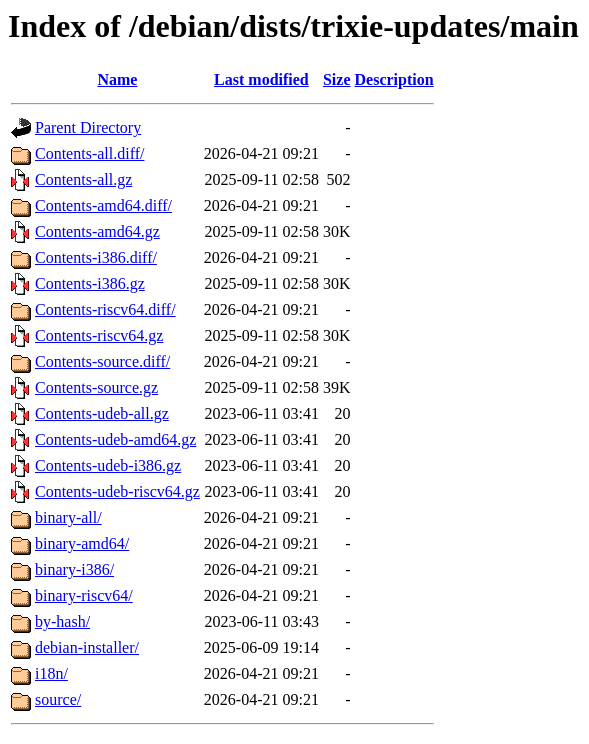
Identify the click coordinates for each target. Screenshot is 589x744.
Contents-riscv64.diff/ (105, 309)
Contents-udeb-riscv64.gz (117, 491)
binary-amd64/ (82, 543)
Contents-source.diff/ (102, 361)
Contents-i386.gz (90, 283)
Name (117, 79)
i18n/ (51, 673)
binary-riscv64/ (84, 595)
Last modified (261, 79)
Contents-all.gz (83, 179)
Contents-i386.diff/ (96, 257)
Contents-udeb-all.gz (102, 413)
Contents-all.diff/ (89, 153)
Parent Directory (88, 127)
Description (394, 79)
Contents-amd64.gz (97, 231)
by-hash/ (62, 621)
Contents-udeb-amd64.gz (115, 439)
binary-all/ (68, 517)
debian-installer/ (87, 647)
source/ (58, 699)
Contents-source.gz (96, 387)
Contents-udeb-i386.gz (108, 465)
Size (337, 79)
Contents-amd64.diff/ (103, 205)
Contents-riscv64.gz (99, 335)
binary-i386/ (74, 569)
